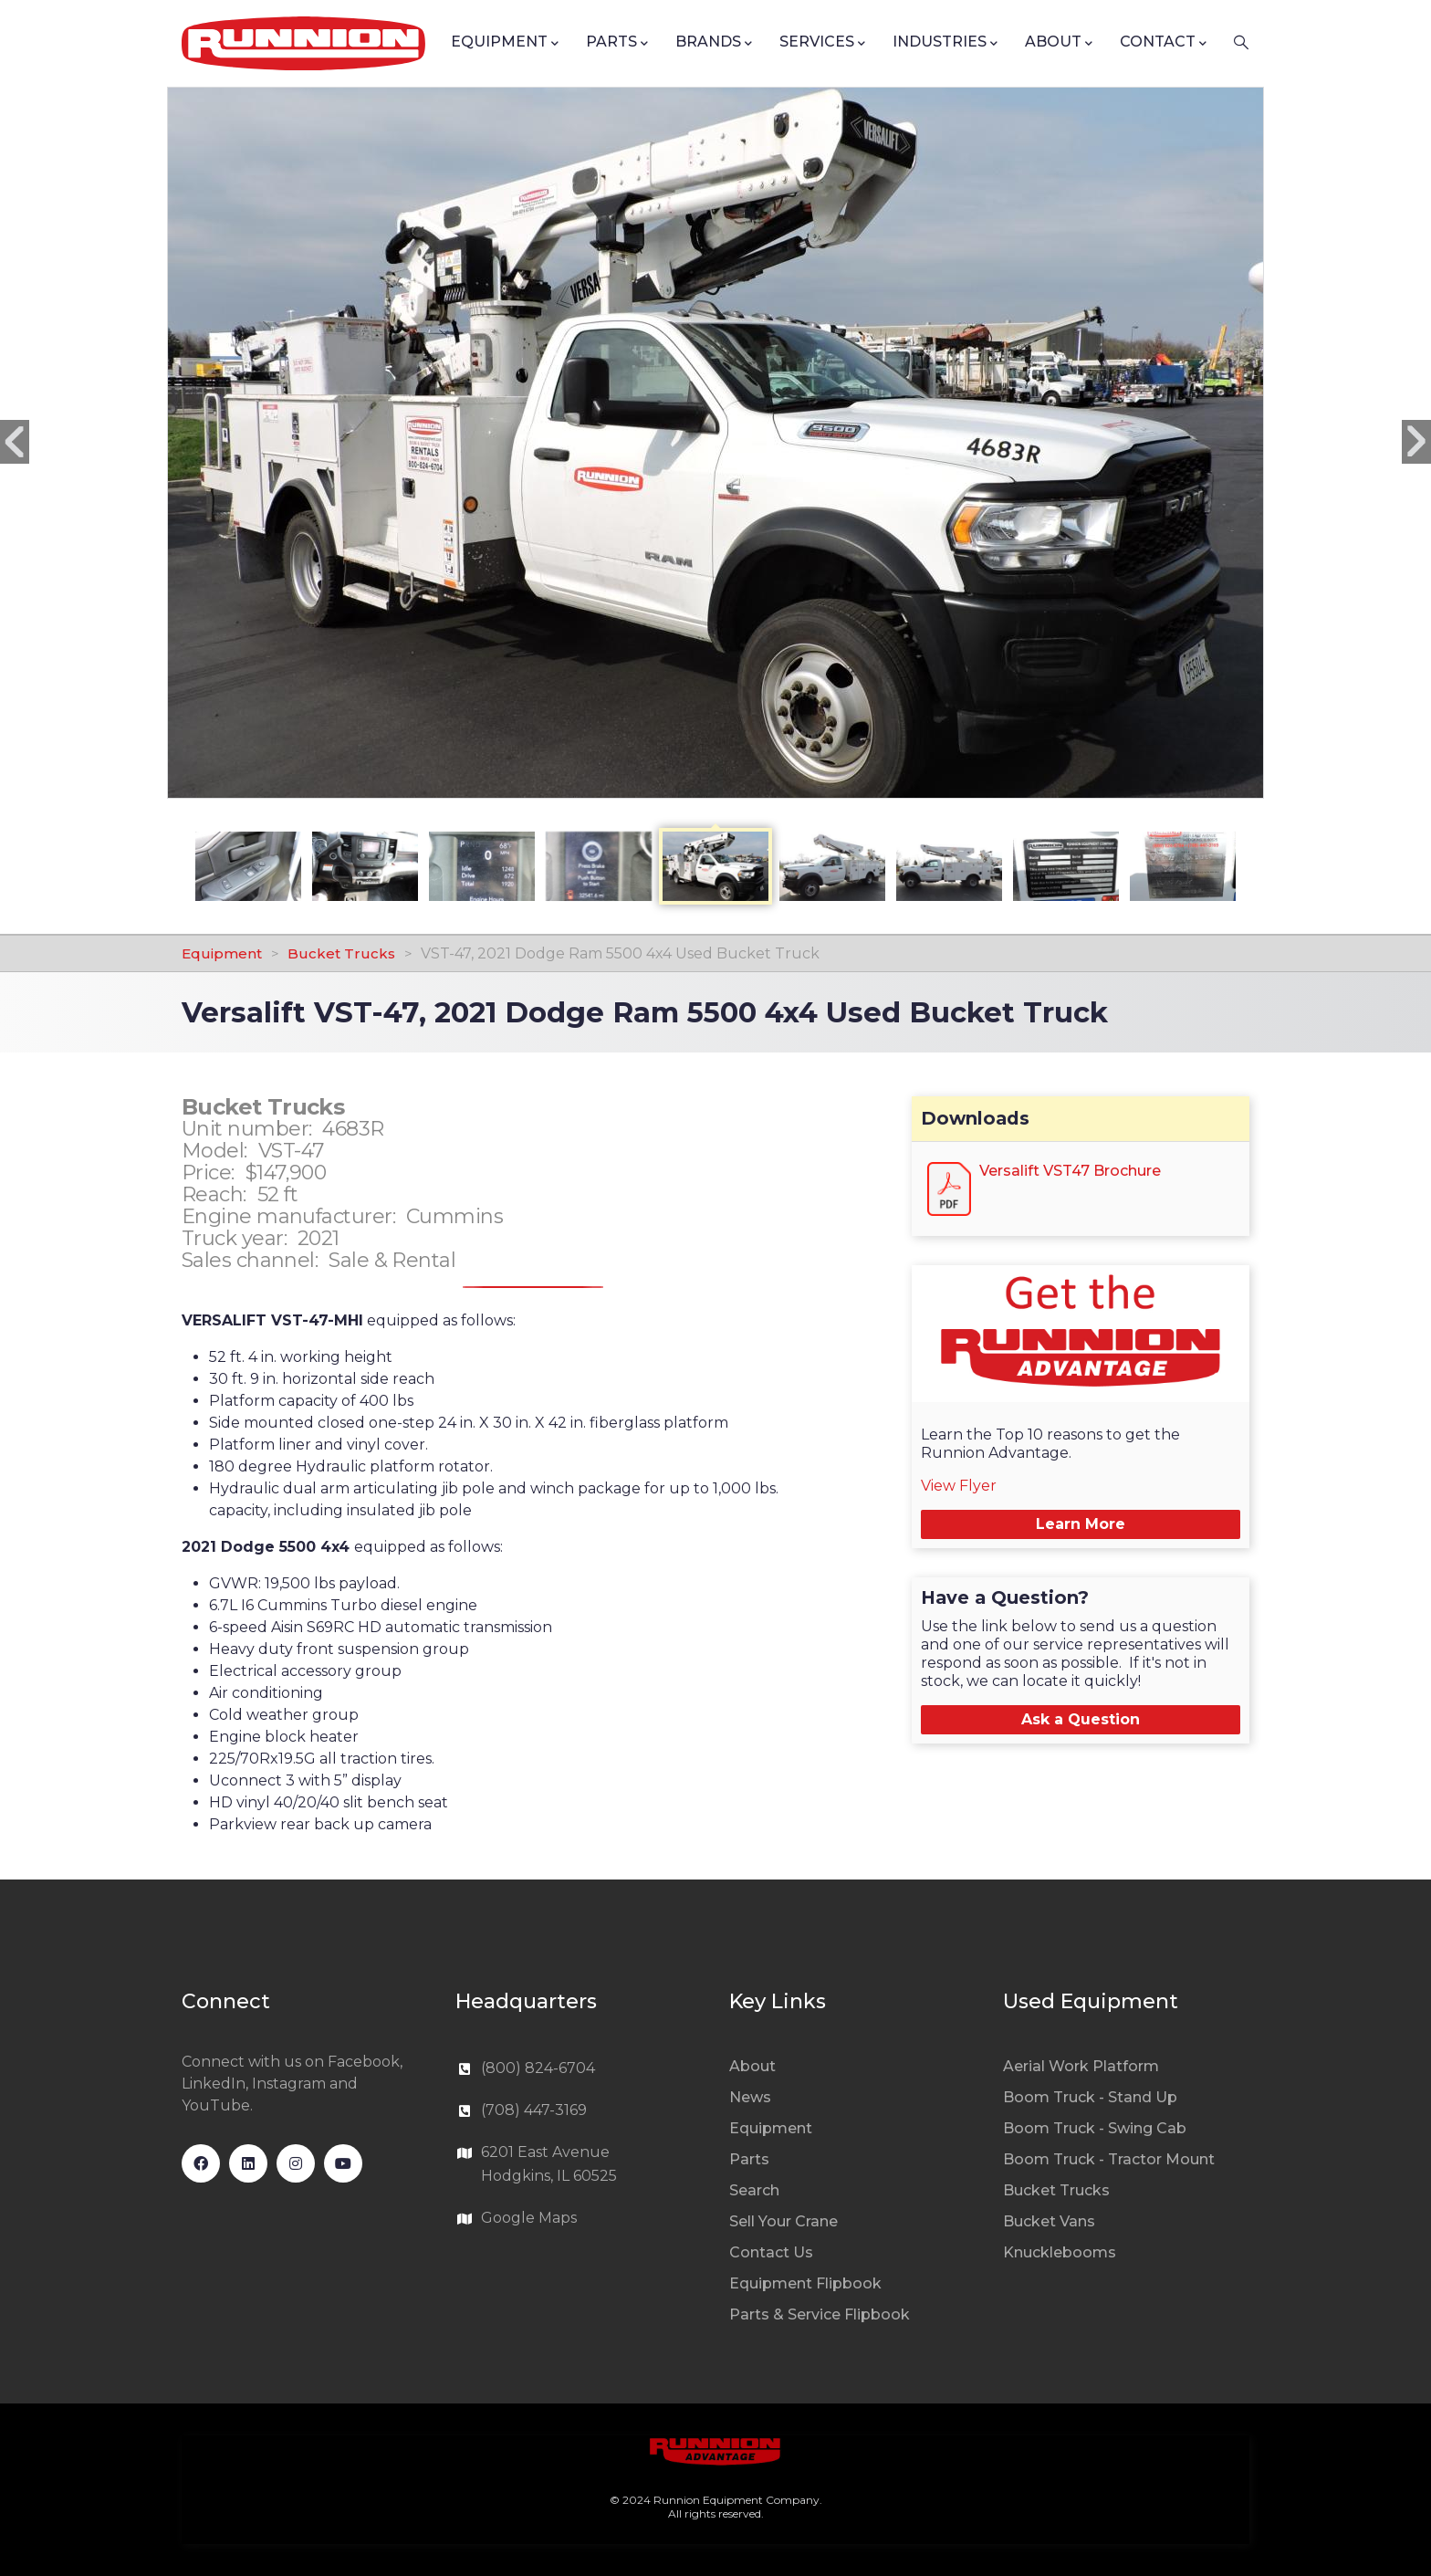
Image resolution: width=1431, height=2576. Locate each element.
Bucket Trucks (341, 953)
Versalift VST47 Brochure (1070, 1170)
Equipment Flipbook (805, 2283)
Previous (14, 442)
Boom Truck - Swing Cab (1094, 2128)
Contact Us (771, 2252)
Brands (713, 43)
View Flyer (959, 1485)
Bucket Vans (1049, 2221)
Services (822, 43)
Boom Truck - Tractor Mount (1109, 2159)
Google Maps (529, 2217)
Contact (1163, 43)
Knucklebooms (1059, 2252)
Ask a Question (1080, 1719)
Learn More (1080, 1524)
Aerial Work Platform (1081, 2066)
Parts (617, 43)
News (750, 2097)
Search (754, 2190)
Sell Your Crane (783, 2221)
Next (1416, 442)
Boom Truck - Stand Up (1090, 2097)
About (1058, 43)
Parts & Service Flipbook (819, 2314)
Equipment (505, 43)
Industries (945, 43)
